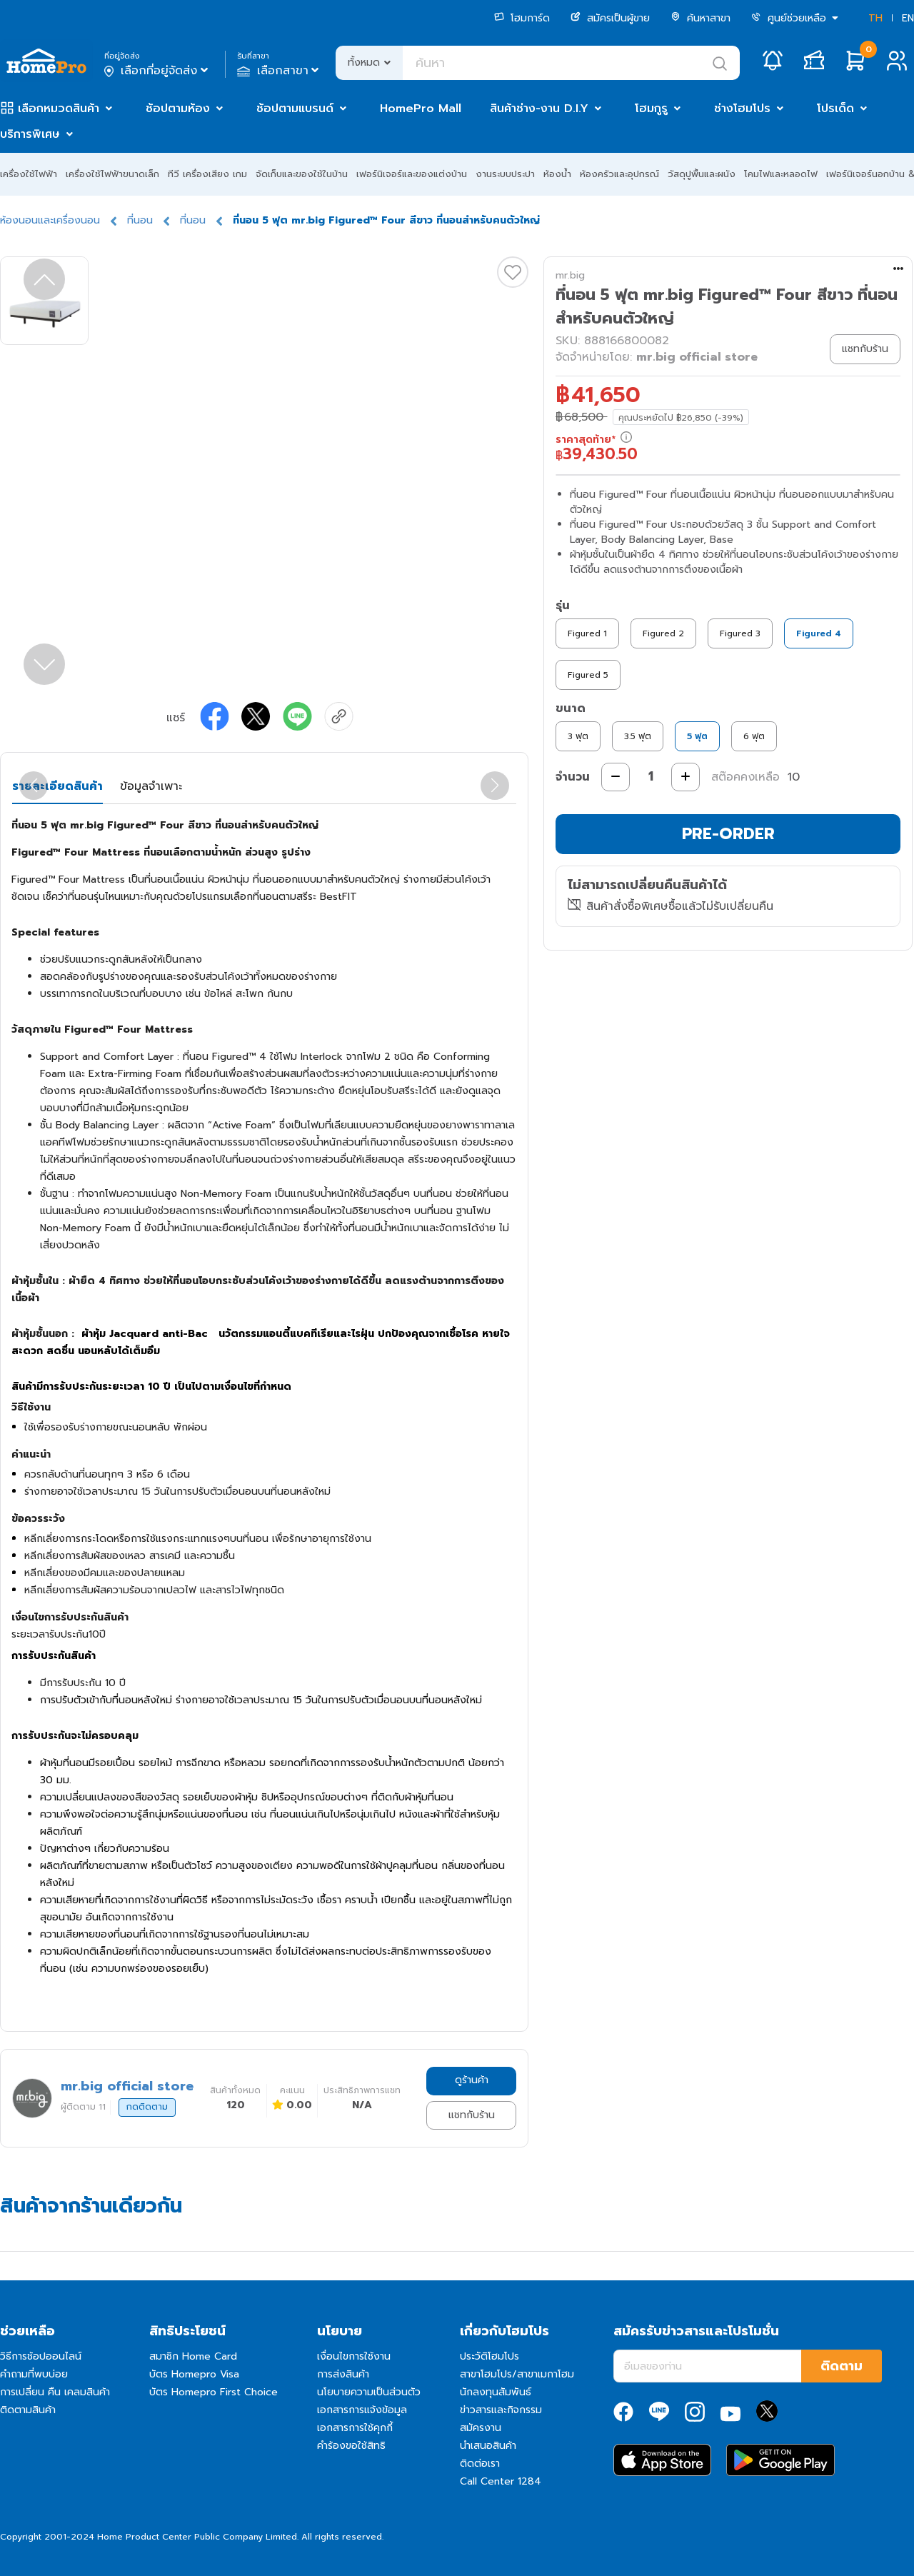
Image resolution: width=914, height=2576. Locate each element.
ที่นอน (140, 220)
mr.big (570, 275)
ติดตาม (841, 2366)
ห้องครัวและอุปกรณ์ (619, 174)
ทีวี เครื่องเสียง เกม (207, 174)
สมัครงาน (480, 2427)
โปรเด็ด (835, 108)
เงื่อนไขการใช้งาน (354, 2356)
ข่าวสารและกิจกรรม (501, 2409)
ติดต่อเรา (480, 2463)
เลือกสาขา (279, 71)
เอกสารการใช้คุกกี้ (355, 2427)
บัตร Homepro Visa (194, 2374)
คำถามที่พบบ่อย (34, 2374)
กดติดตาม (147, 2106)
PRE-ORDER (728, 834)
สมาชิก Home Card (193, 2356)
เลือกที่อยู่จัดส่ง (157, 71)
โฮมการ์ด (522, 18)
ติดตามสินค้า (28, 2409)
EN (908, 18)
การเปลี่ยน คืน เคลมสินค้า (55, 2392)
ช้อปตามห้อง (178, 108)
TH (875, 18)
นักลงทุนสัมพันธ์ (495, 2392)
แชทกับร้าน (471, 2115)
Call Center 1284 (500, 2481)
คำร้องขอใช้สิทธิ (351, 2445)
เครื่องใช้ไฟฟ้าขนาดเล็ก (112, 174)
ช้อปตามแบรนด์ (294, 108)
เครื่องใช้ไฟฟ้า (28, 174)
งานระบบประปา (505, 174)
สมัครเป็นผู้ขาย (610, 18)
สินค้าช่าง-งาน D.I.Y (539, 108)
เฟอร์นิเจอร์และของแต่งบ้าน (411, 174)
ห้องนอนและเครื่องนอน (50, 220)
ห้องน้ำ (557, 174)
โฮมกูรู (651, 108)
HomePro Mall (420, 108)
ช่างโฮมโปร (742, 108)
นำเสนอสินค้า (488, 2445)
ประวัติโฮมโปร (489, 2356)
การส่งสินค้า (343, 2374)
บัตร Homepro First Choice (213, 2392)
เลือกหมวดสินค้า (58, 108)
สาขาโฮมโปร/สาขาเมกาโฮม (517, 2374)
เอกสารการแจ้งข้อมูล (362, 2409)
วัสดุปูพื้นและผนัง (701, 174)
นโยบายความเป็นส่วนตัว (369, 2392)
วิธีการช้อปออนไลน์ (40, 2356)
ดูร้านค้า (471, 2080)
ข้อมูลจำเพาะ (151, 786)
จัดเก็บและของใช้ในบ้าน (302, 174)
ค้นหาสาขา (700, 18)
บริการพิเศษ (30, 134)
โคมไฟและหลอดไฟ (781, 174)
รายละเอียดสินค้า (57, 786)
